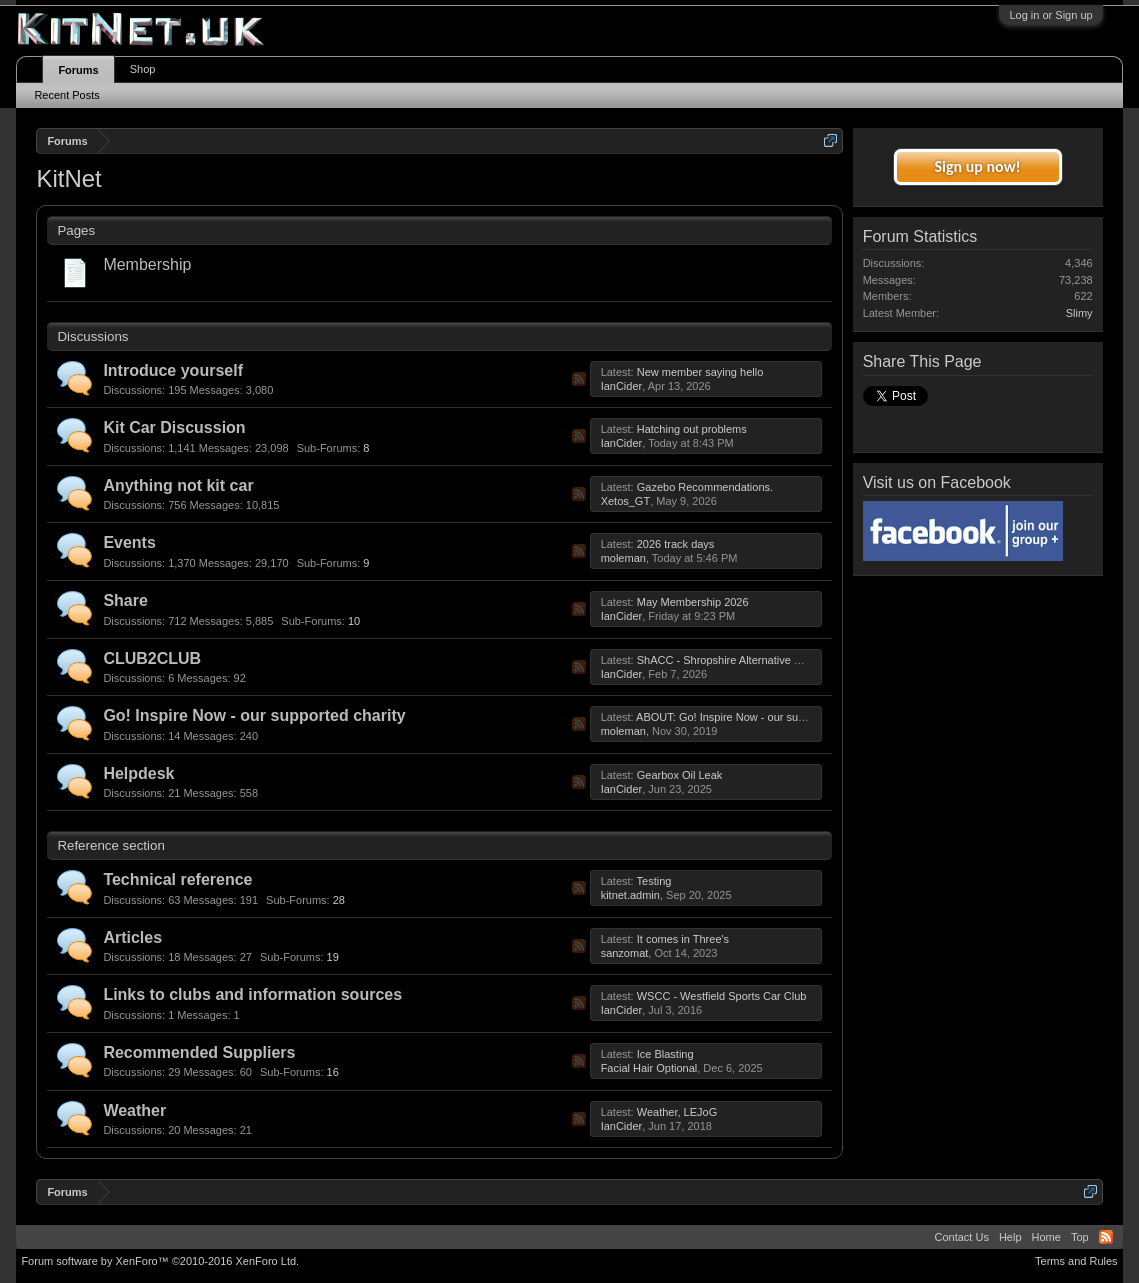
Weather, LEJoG (677, 1112)
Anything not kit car (178, 485)
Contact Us (961, 1237)
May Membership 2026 (693, 602)
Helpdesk (138, 773)
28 (313, 900)
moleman (623, 558)
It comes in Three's (683, 939)
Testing (654, 881)
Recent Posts (66, 95)
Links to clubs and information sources (252, 994)
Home (1046, 1237)
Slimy (1079, 313)
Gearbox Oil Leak (680, 775)
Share (125, 600)
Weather (134, 1110)
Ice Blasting (665, 1054)
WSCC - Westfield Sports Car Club (722, 996)
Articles (132, 937)
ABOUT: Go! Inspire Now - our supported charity (753, 717)
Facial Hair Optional (649, 1068)
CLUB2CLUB (152, 658)
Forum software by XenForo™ (160, 1261)
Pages (76, 230)
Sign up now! (977, 166)
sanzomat (625, 953)
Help (1010, 1237)
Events (129, 542)
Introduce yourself (173, 370)
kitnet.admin (630, 895)
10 (328, 621)
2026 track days (676, 544)
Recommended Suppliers (199, 1052)
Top (1080, 1237)
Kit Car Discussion (174, 427)
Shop (143, 69)
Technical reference (177, 879)
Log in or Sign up (1050, 15)
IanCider (622, 386)
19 (307, 957)
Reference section (110, 845)
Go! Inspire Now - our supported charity (254, 715)
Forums (78, 70)
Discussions (92, 336)
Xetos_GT (626, 501)
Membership (147, 264)
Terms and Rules (1076, 1261)
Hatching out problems (692, 429)
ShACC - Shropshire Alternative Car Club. (739, 660)
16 (307, 1073)
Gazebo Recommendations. (705, 487)
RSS (579, 379)
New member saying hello (700, 372)
